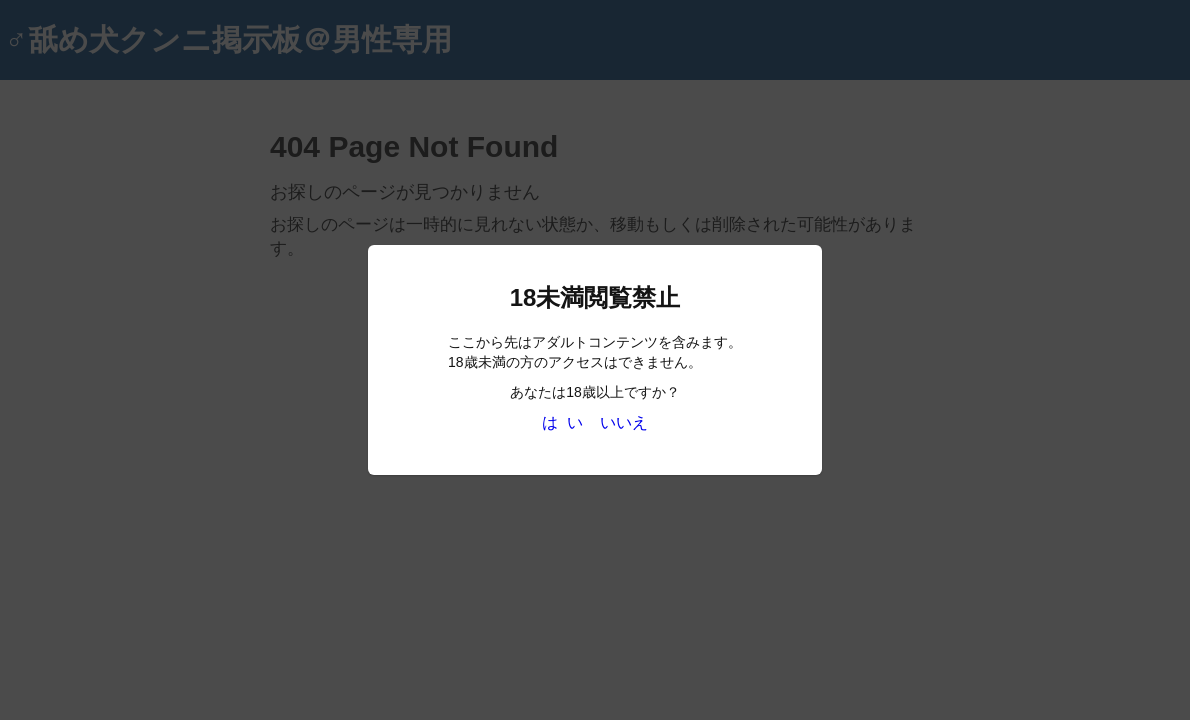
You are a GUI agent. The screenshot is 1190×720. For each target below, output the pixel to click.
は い (562, 422)
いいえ (624, 422)
